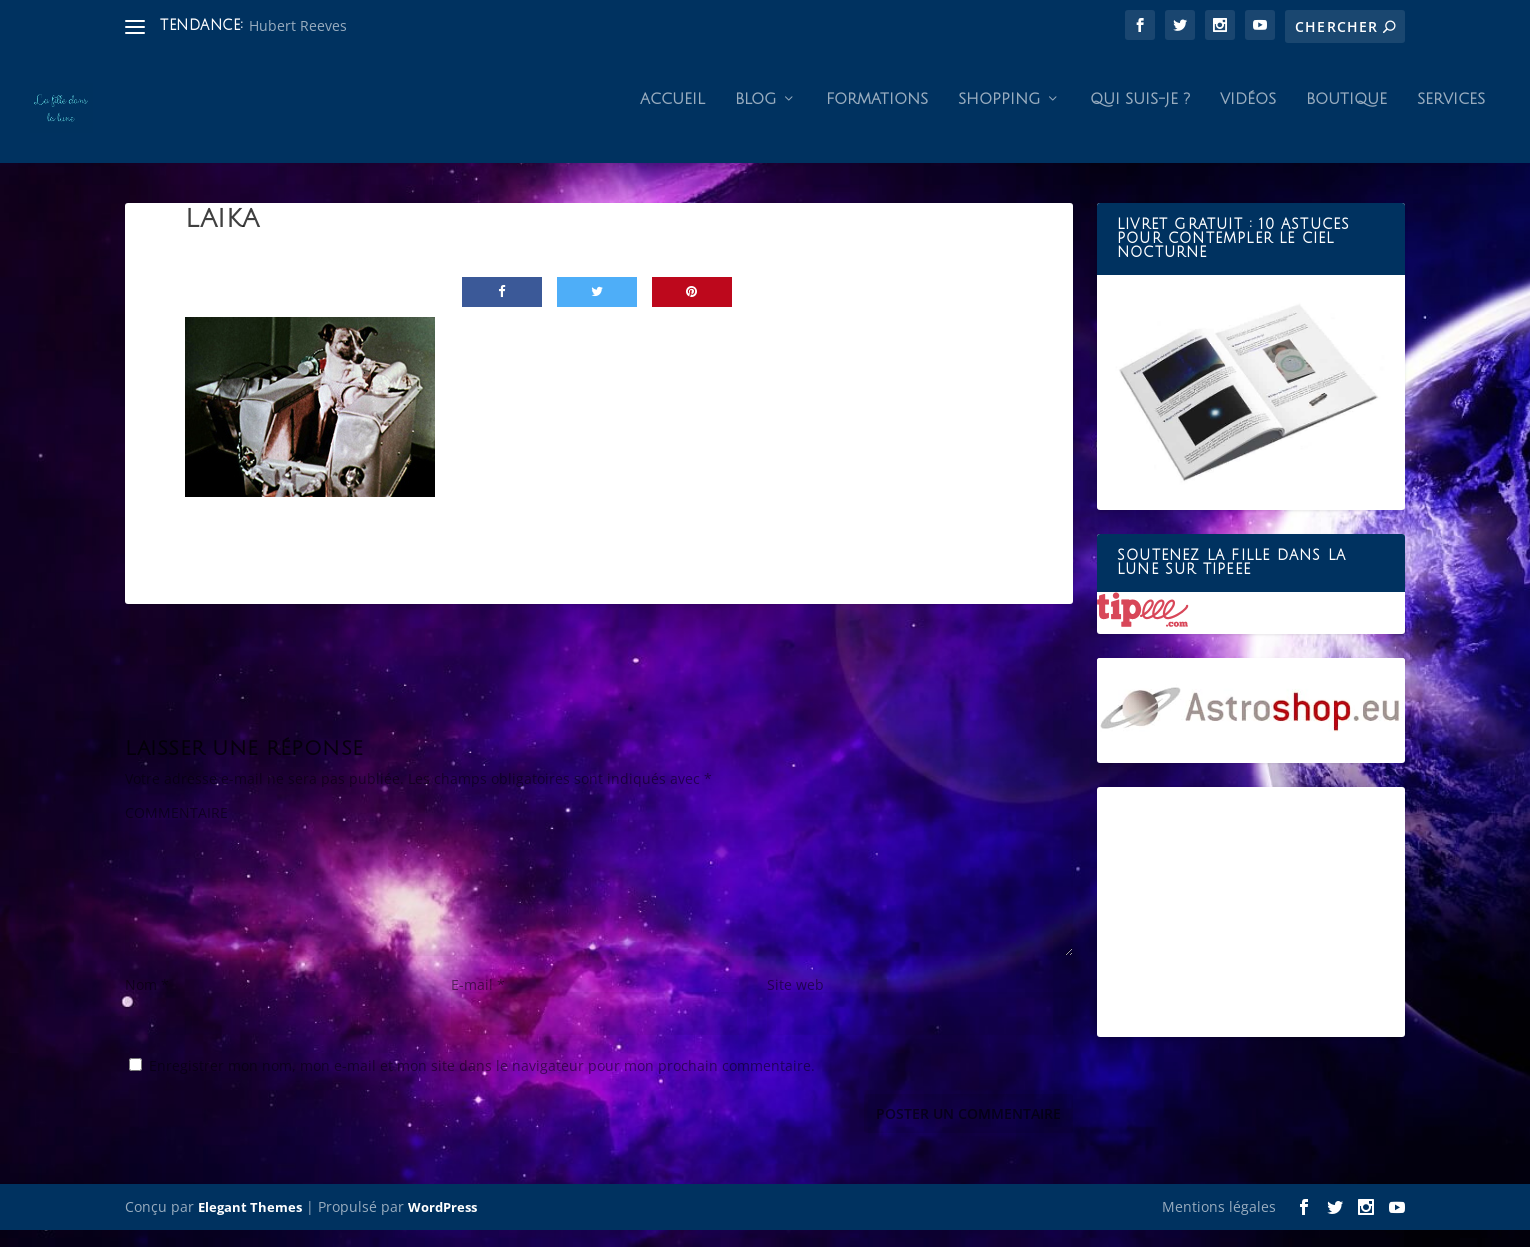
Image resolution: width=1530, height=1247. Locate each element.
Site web (795, 1001)
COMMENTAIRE (176, 829)
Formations (877, 116)
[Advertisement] (1251, 929)
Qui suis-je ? (1140, 116)
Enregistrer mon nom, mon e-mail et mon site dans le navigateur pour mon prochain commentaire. (482, 1082)
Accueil (672, 116)
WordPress (442, 1224)
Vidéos (1248, 116)
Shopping (999, 116)
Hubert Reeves (298, 25)
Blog (755, 116)
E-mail (478, 1001)
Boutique (1346, 116)
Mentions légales (1219, 1223)
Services (1451, 116)
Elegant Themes (250, 1224)
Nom (147, 1001)
